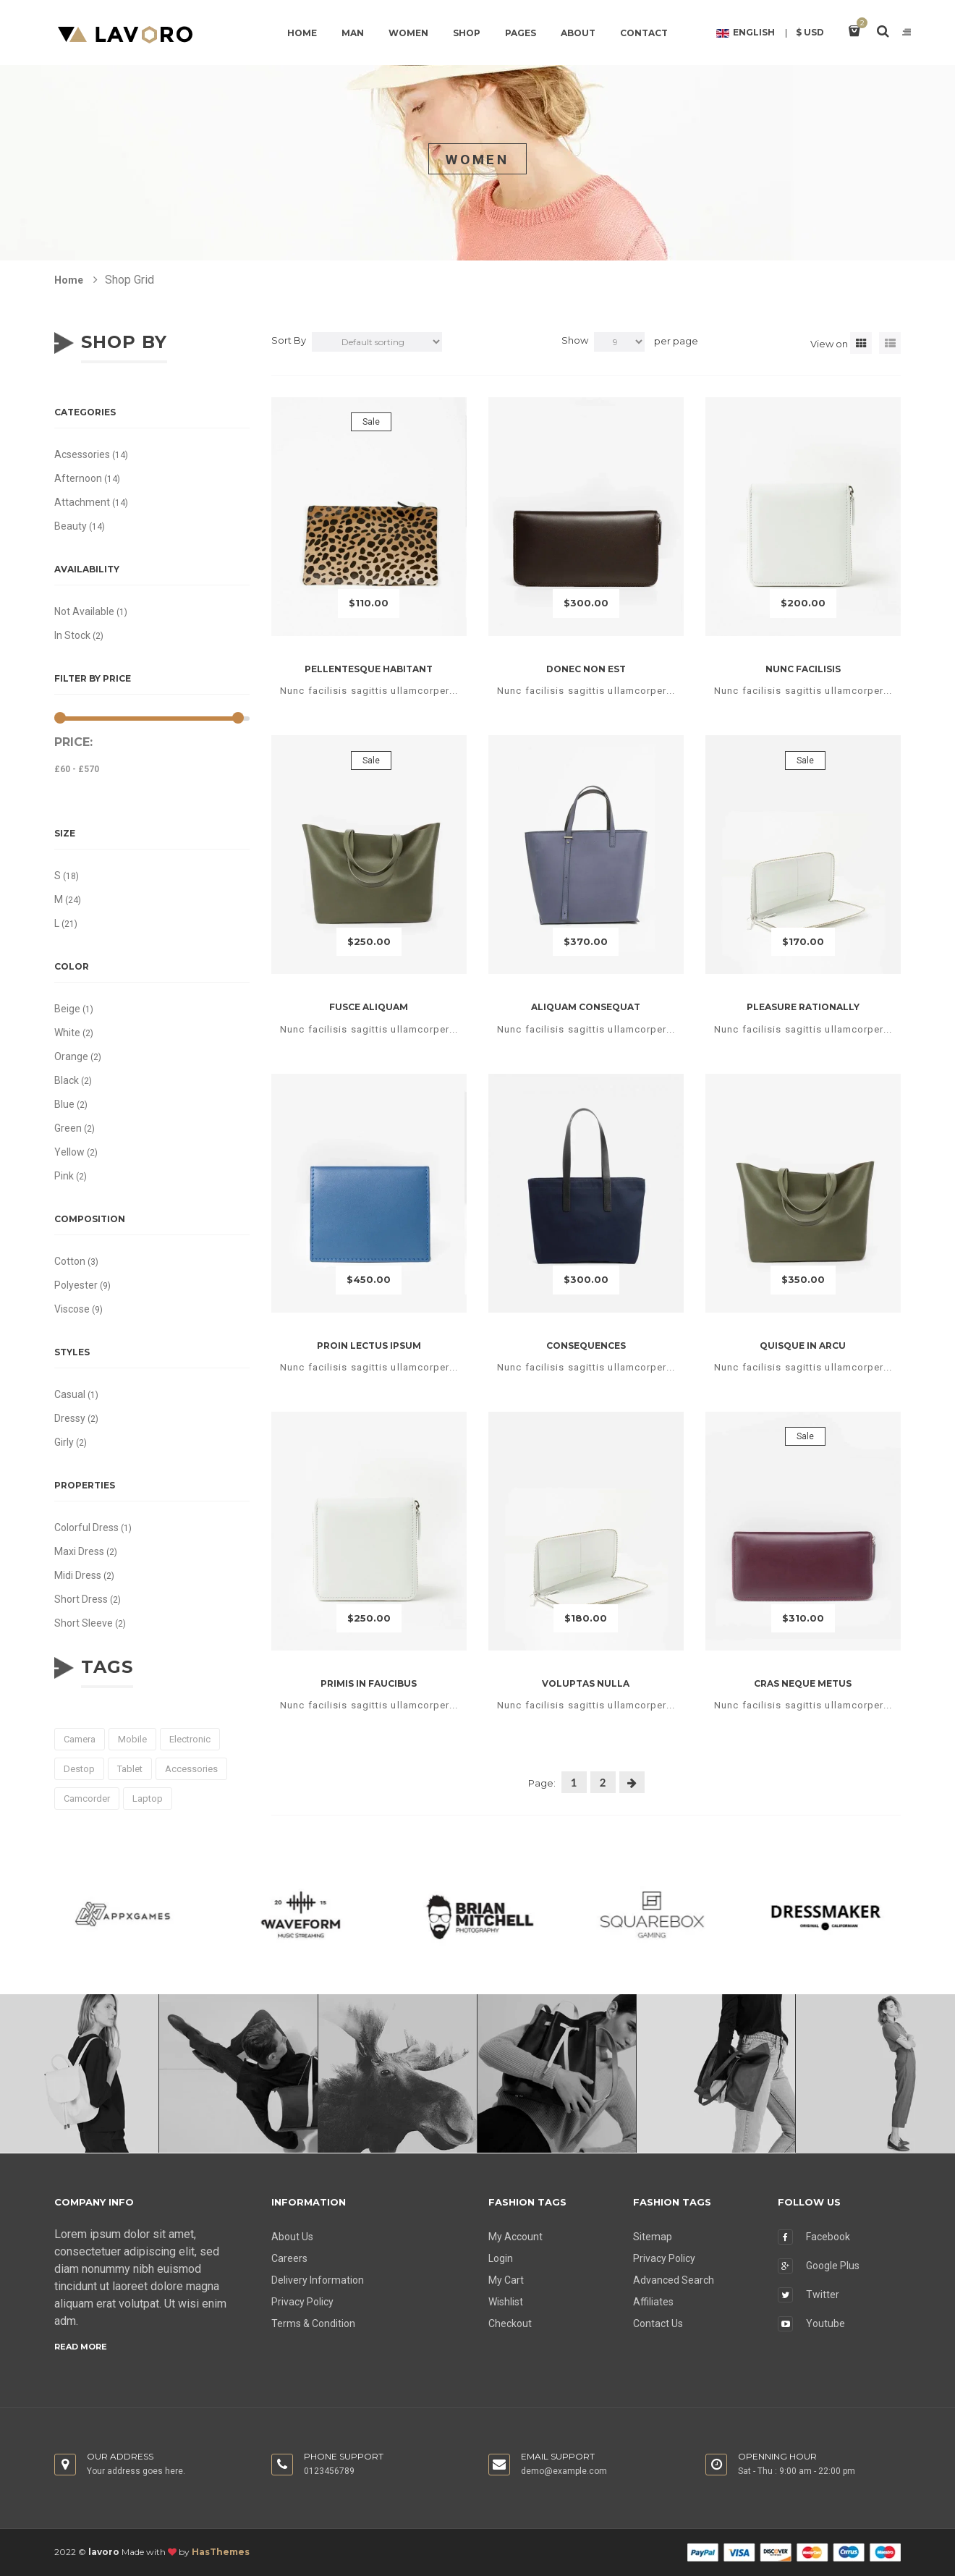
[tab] (861, 343)
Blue (64, 1104)
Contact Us (658, 2323)
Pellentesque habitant (369, 669)
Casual (69, 1394)
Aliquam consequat (585, 1006)
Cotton (69, 1261)
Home (302, 32)
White (67, 1032)
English (745, 33)
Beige (67, 1008)
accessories (191, 1768)
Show (574, 340)
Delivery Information (317, 2280)
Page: (542, 1783)
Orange (71, 1056)
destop (79, 1768)
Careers (289, 2258)
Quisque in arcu (803, 1345)
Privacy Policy (302, 2302)
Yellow (69, 1152)
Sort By (288, 340)
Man (352, 32)
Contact (644, 32)
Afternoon (78, 478)
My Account (515, 2236)
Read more (80, 2347)
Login (500, 2258)
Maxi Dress (79, 1551)
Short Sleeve (83, 1623)
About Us (292, 2236)
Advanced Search (673, 2280)
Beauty (70, 526)
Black (66, 1080)
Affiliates (653, 2302)
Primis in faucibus (369, 1683)
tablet (130, 1768)
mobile (132, 1739)
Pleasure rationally (803, 1006)
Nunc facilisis (803, 669)
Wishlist (505, 2302)
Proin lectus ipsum (369, 1345)
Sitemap (652, 2236)
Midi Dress (77, 1575)
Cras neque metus (803, 1683)
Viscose (72, 1309)
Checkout (510, 2323)
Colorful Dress (86, 1527)
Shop (466, 32)
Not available (84, 611)
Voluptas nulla (585, 1683)
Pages (520, 32)
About (578, 32)
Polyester (76, 1285)
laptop (147, 1798)
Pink (64, 1176)
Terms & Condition (313, 2323)
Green (68, 1128)
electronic (190, 1739)
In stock (72, 635)
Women (408, 32)
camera (80, 1739)
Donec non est (586, 669)
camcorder (87, 1798)
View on (829, 343)
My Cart (506, 2280)
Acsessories (82, 454)
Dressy (69, 1418)
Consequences (586, 1345)
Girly (64, 1442)
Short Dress (81, 1599)
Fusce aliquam (368, 1006)
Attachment (82, 502)
